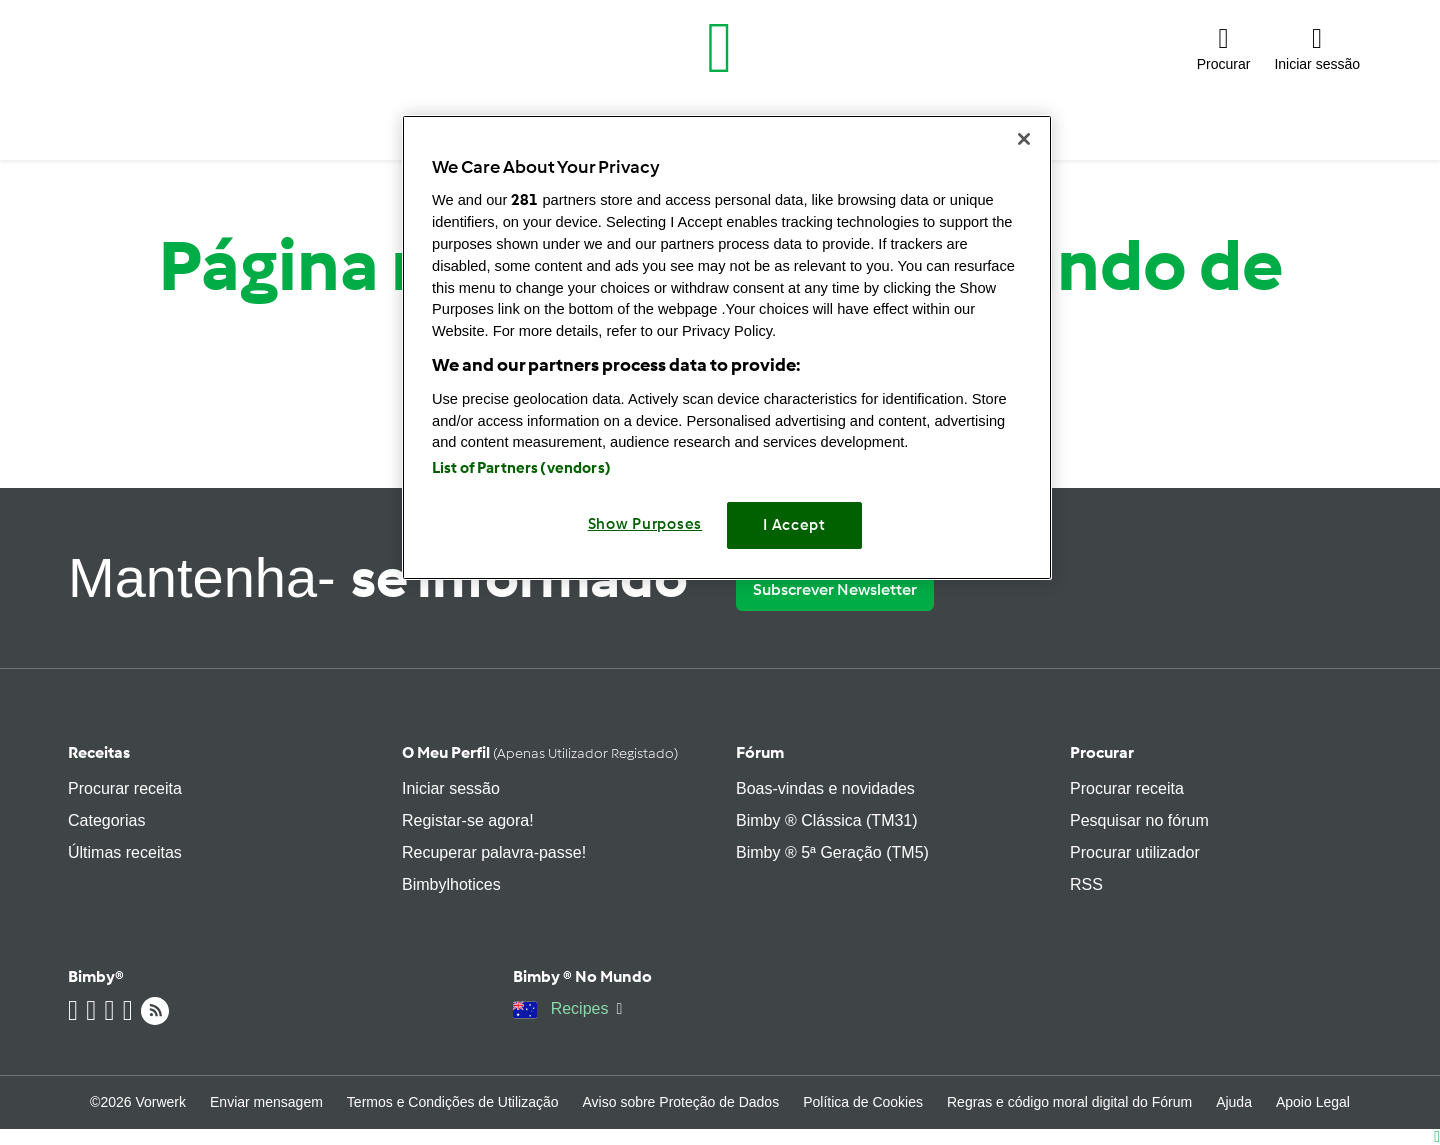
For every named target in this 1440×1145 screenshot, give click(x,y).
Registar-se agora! (468, 820)
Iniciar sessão (451, 788)
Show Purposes (645, 524)
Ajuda (1234, 1102)
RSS (1086, 884)
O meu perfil (540, 752)
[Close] (1024, 139)
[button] (1224, 48)
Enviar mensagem (266, 1102)
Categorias (106, 820)
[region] (727, 347)
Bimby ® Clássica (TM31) (827, 820)
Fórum (760, 752)
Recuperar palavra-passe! (494, 852)
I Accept (794, 525)
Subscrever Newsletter (835, 589)
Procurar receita (125, 788)
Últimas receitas (125, 852)
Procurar (1102, 752)
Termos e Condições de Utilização (453, 1102)
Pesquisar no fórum (1139, 820)
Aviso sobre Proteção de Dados (681, 1102)
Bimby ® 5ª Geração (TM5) (832, 852)
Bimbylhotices (451, 884)
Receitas (99, 752)
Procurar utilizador (1135, 852)
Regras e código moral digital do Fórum (1069, 1102)
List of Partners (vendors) (521, 468)
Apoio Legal (1313, 1102)
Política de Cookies (863, 1102)
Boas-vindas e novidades (825, 788)
